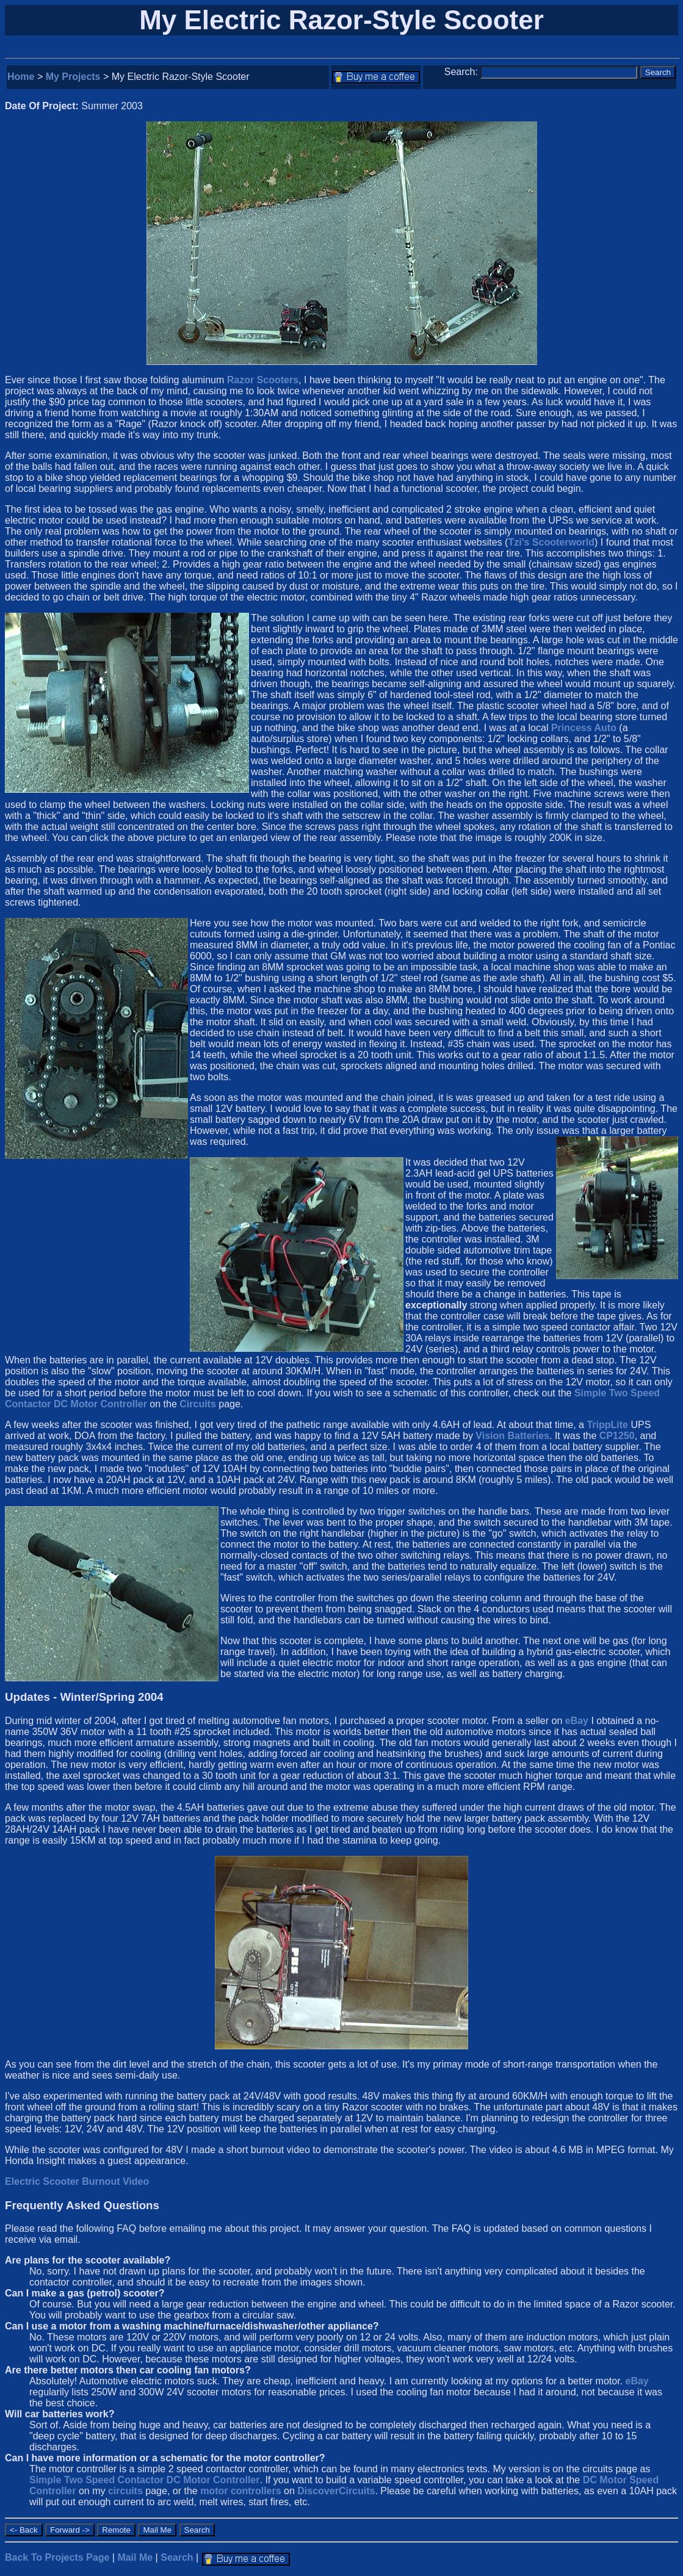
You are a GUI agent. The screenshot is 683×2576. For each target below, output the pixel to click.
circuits (125, 2491)
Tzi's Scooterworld (551, 542)
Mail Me (135, 2557)
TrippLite (607, 1425)
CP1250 (617, 1436)
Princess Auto (583, 728)
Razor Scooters (262, 380)
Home (20, 76)
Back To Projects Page (57, 2557)
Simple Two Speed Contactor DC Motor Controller (144, 2480)
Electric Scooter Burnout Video (77, 2181)
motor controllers (240, 2491)
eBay (576, 1721)
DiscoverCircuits (336, 2491)
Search (177, 2557)
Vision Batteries (512, 1436)
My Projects (73, 76)
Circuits (197, 1404)
